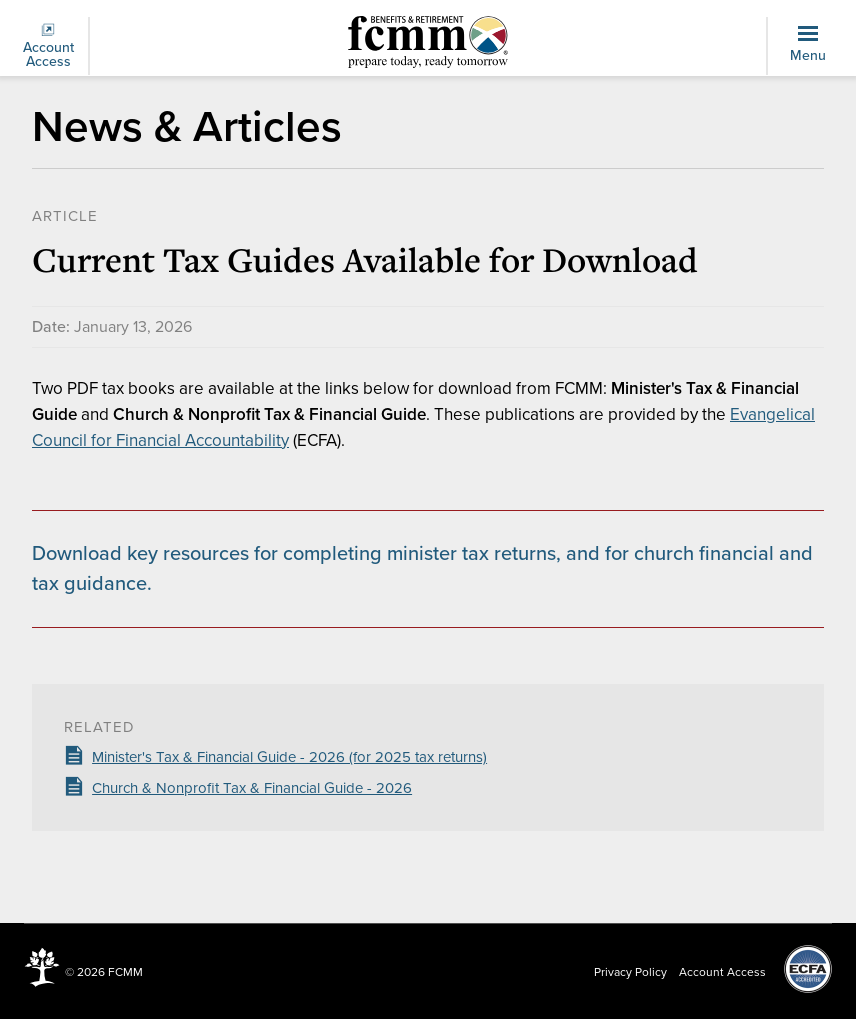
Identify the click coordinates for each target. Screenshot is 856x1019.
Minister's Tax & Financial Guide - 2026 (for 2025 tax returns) (289, 757)
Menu (808, 45)
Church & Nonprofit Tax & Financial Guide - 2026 (252, 788)
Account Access (48, 46)
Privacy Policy (630, 972)
